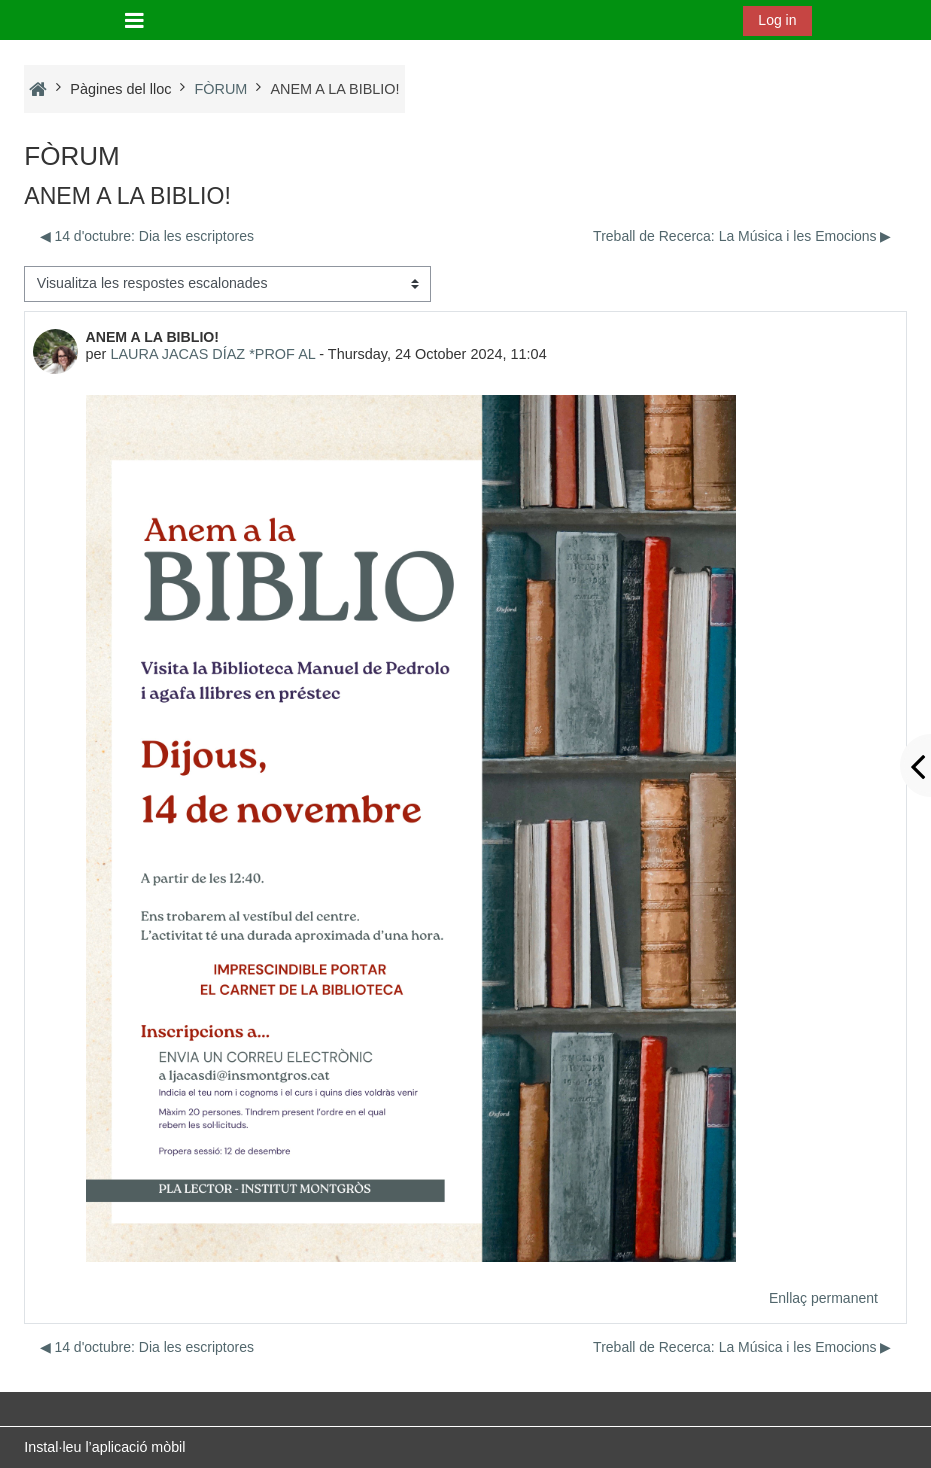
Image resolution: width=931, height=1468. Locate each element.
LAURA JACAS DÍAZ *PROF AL (212, 354)
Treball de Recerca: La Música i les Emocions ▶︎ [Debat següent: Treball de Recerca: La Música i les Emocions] (742, 236)
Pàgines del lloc (120, 89)
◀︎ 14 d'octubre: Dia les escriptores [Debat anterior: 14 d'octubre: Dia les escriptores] (147, 236)
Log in (777, 20)
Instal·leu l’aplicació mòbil (104, 1447)
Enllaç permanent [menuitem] (823, 1298)
